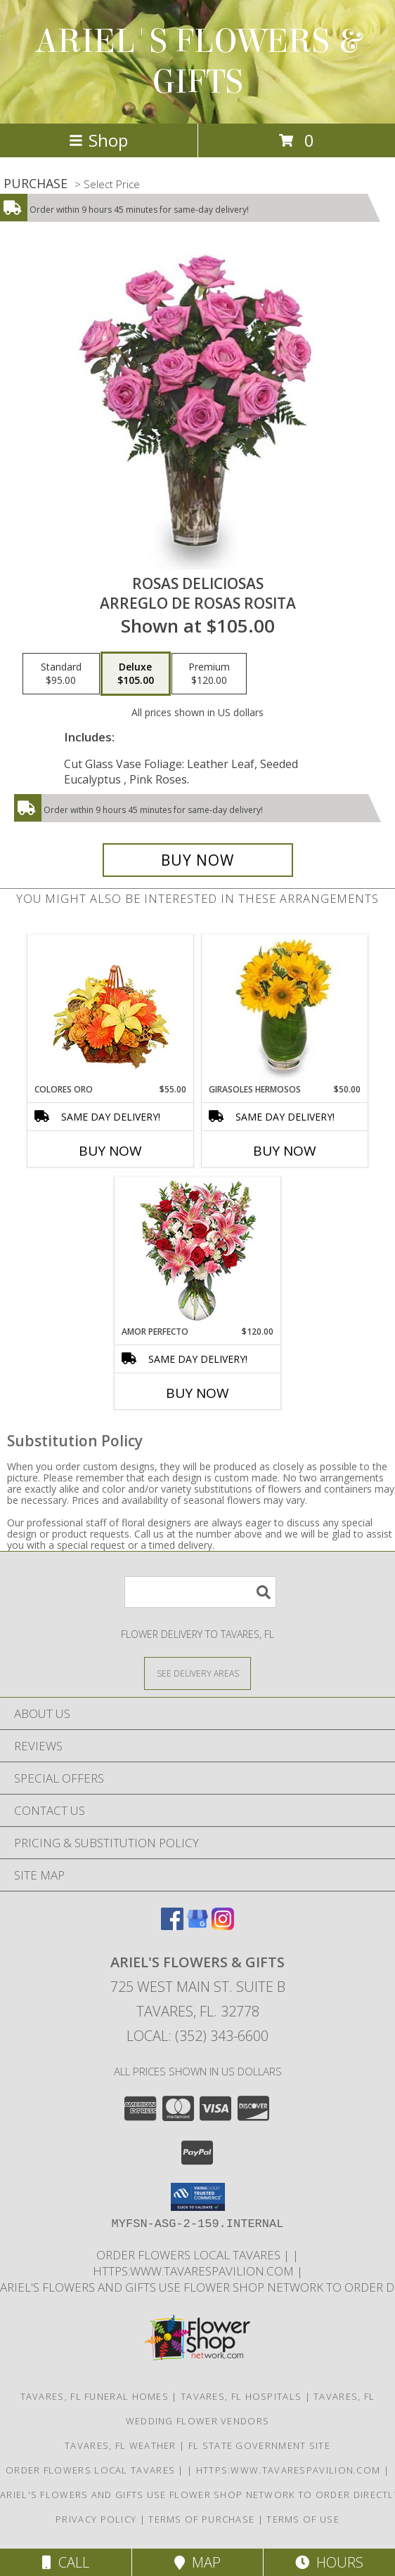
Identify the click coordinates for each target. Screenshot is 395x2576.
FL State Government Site (259, 2445)
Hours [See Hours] (329, 2562)
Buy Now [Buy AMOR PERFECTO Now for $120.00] (197, 1393)
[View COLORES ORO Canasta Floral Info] (110, 1009)
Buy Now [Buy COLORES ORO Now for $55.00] (110, 1151)
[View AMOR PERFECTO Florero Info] (198, 1251)
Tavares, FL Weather (120, 2445)
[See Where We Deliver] (197, 1672)
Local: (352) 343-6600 (197, 2035)
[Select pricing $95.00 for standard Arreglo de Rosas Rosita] (61, 674)
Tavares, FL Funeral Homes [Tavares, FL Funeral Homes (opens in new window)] (94, 2396)
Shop (98, 140)
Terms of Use (302, 2519)
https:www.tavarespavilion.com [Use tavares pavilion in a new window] (195, 2271)
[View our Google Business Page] (197, 1925)
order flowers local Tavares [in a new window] (189, 2255)
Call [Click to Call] (65, 2562)
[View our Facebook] (172, 1925)
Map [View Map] (197, 2562)
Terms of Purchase (201, 2519)
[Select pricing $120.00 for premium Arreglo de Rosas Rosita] (209, 674)
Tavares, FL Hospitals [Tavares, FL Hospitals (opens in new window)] (241, 2396)
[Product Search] (200, 1592)
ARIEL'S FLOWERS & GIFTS (198, 62)
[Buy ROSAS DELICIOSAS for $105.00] (198, 860)
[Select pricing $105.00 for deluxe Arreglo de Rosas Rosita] (136, 674)
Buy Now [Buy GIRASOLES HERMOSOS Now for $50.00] (284, 1151)
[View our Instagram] (223, 1925)
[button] (198, 2197)
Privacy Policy (96, 2519)
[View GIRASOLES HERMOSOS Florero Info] (285, 1009)
